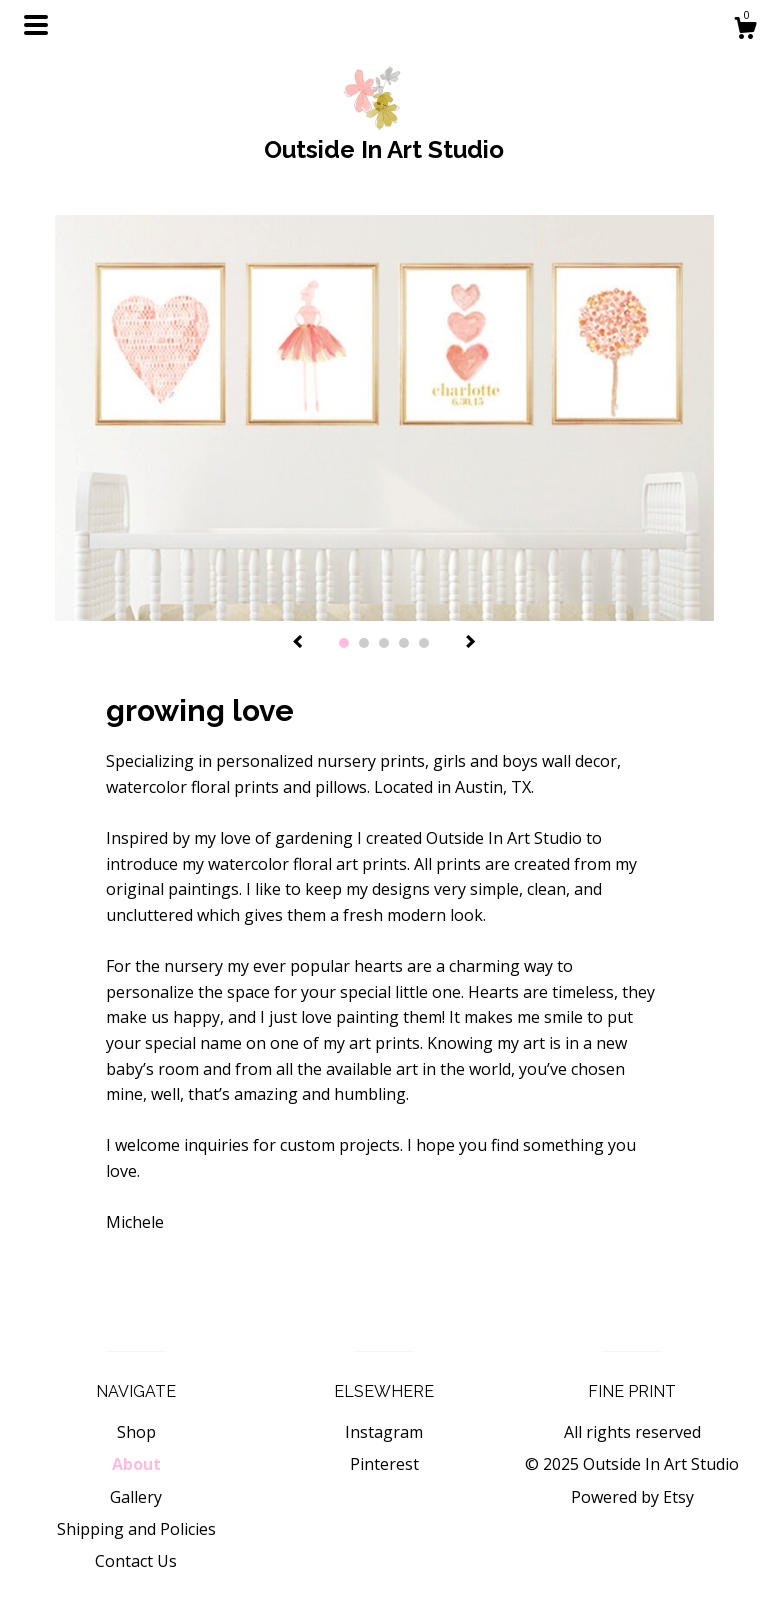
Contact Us (136, 1561)
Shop (136, 1432)
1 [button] (344, 643)
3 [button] (384, 643)
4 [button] (404, 643)
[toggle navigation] (36, 25)
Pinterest (384, 1464)
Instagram (384, 1432)
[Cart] (745, 30)
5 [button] (424, 643)
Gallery (136, 1497)
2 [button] (364, 643)
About (136, 1464)
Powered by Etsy (632, 1497)
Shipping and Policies (136, 1529)
